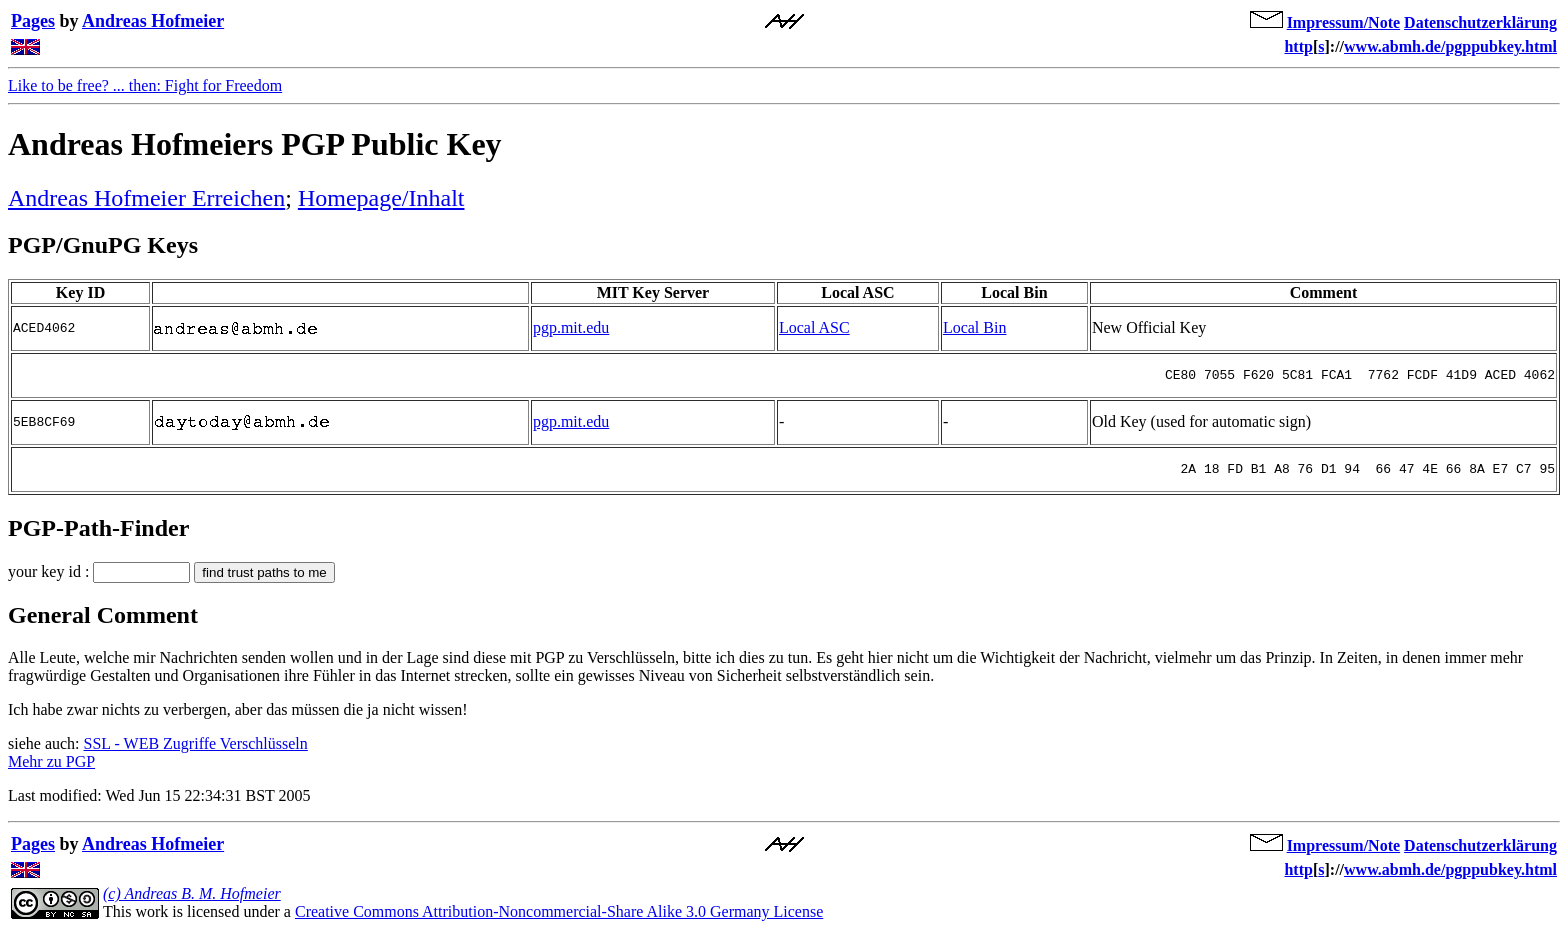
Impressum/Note (1343, 22)
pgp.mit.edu (571, 329)
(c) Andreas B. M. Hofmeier (192, 905)
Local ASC (814, 329)
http (1298, 46)
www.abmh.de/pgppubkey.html (1450, 46)
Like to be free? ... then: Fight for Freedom (145, 85)
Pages (33, 21)
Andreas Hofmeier (153, 21)
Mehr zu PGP (51, 773)
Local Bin (975, 329)
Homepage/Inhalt (381, 198)
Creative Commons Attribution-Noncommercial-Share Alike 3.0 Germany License (559, 923)
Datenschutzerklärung (1480, 22)
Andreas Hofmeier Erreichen (146, 198)
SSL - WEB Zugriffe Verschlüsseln (196, 755)
